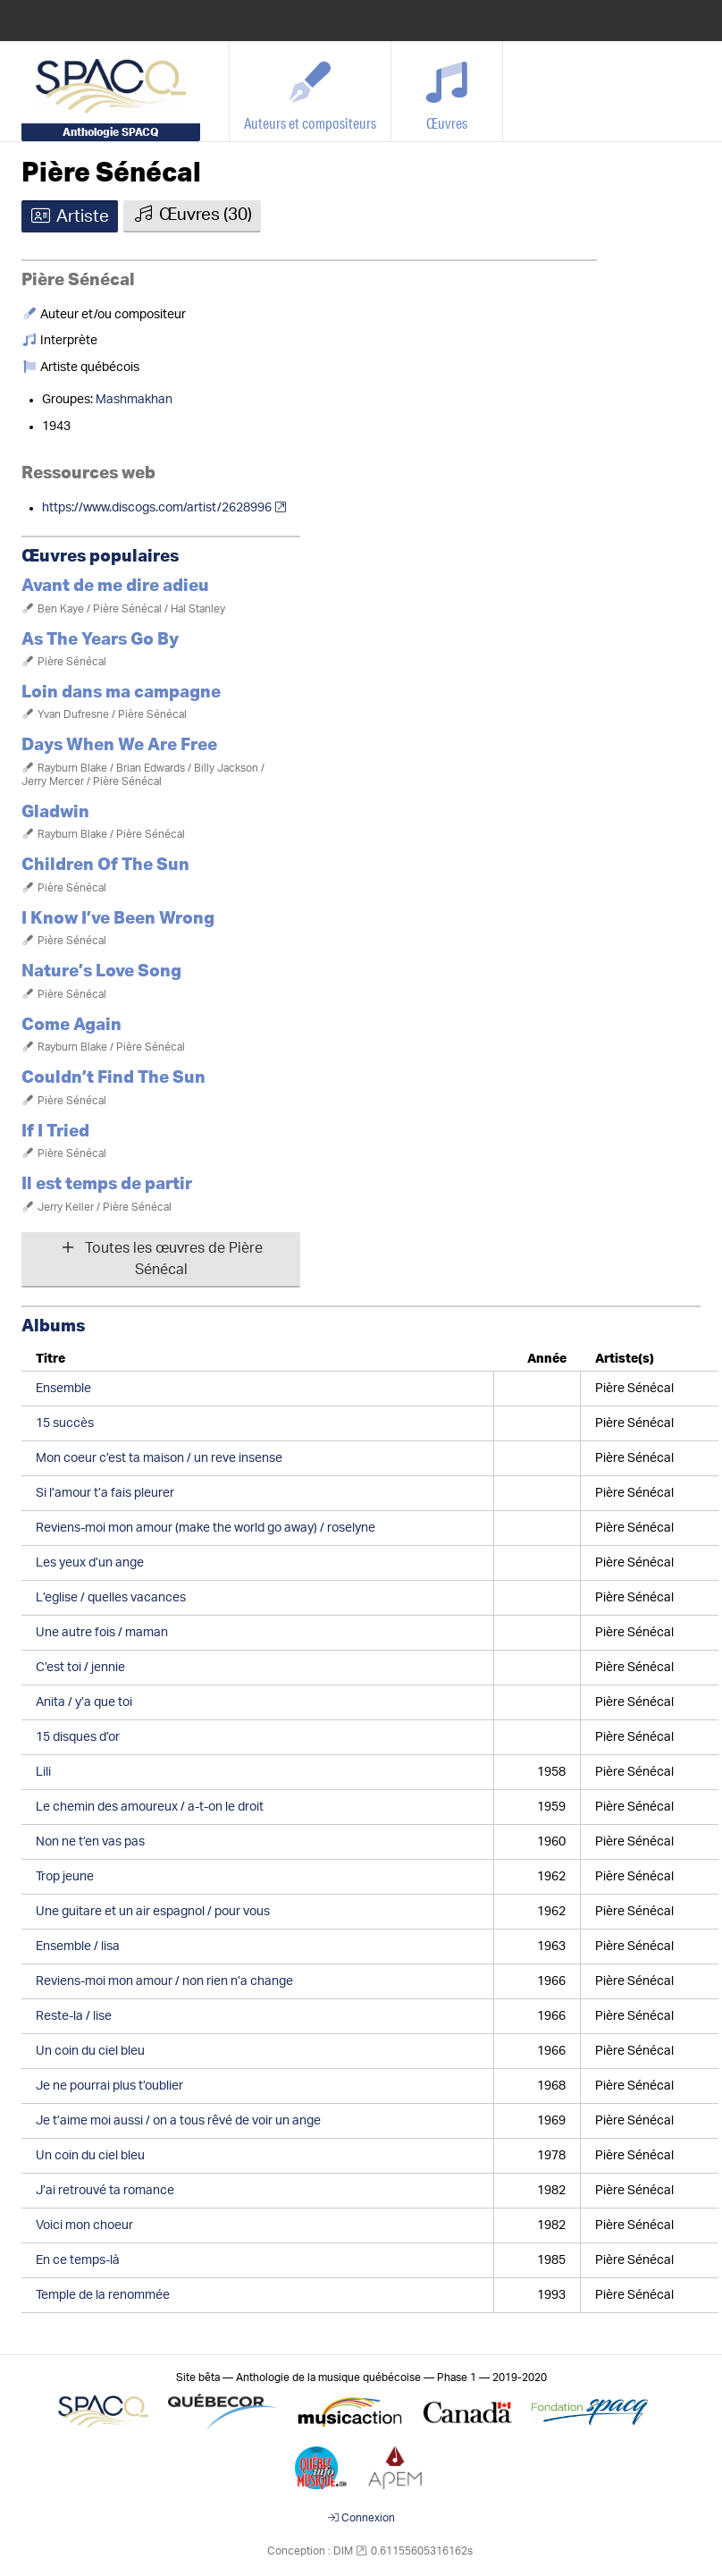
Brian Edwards (150, 768)
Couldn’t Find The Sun (113, 1077)
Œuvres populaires (100, 556)
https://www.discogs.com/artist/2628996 (157, 508)
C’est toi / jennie (80, 1667)
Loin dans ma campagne (121, 692)
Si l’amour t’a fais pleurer (105, 1493)
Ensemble (63, 1388)
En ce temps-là (78, 2260)
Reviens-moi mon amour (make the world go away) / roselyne (205, 1528)
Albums (53, 1326)
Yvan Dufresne (73, 714)
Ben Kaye (61, 609)
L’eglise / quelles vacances (111, 1598)
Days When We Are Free (119, 745)
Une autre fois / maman (102, 1632)
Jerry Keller (66, 1207)
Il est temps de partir (106, 1184)
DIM (343, 2551)
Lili (43, 1772)
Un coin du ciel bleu (90, 2051)
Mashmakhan (134, 399)
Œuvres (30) (191, 215)
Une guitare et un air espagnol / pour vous (153, 1911)
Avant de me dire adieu (115, 586)
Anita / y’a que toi (84, 1702)
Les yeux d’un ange (90, 1563)
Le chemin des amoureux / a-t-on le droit (150, 1807)
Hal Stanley (198, 609)
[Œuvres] (447, 91)
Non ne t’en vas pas (90, 1842)
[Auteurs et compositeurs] (310, 91)
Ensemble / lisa (78, 1946)
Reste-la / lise (74, 2016)
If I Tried (55, 1131)
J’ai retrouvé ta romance (105, 2190)
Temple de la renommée (103, 2295)
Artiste (69, 216)
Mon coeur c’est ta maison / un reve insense (159, 1458)
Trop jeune (65, 1877)
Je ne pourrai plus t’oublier (109, 2086)
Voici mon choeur (84, 2225)
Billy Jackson (226, 768)
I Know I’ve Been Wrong (117, 918)
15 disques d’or (78, 1737)
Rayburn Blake (72, 768)
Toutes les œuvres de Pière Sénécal (160, 1258)
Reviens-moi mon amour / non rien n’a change (164, 1981)
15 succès (65, 1423)
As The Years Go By (100, 639)
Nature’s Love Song (101, 971)
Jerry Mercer (52, 781)
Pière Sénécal (111, 173)
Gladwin (55, 812)
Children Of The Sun (105, 865)
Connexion (361, 2518)
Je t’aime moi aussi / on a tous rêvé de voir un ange (178, 2121)
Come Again (71, 1025)
